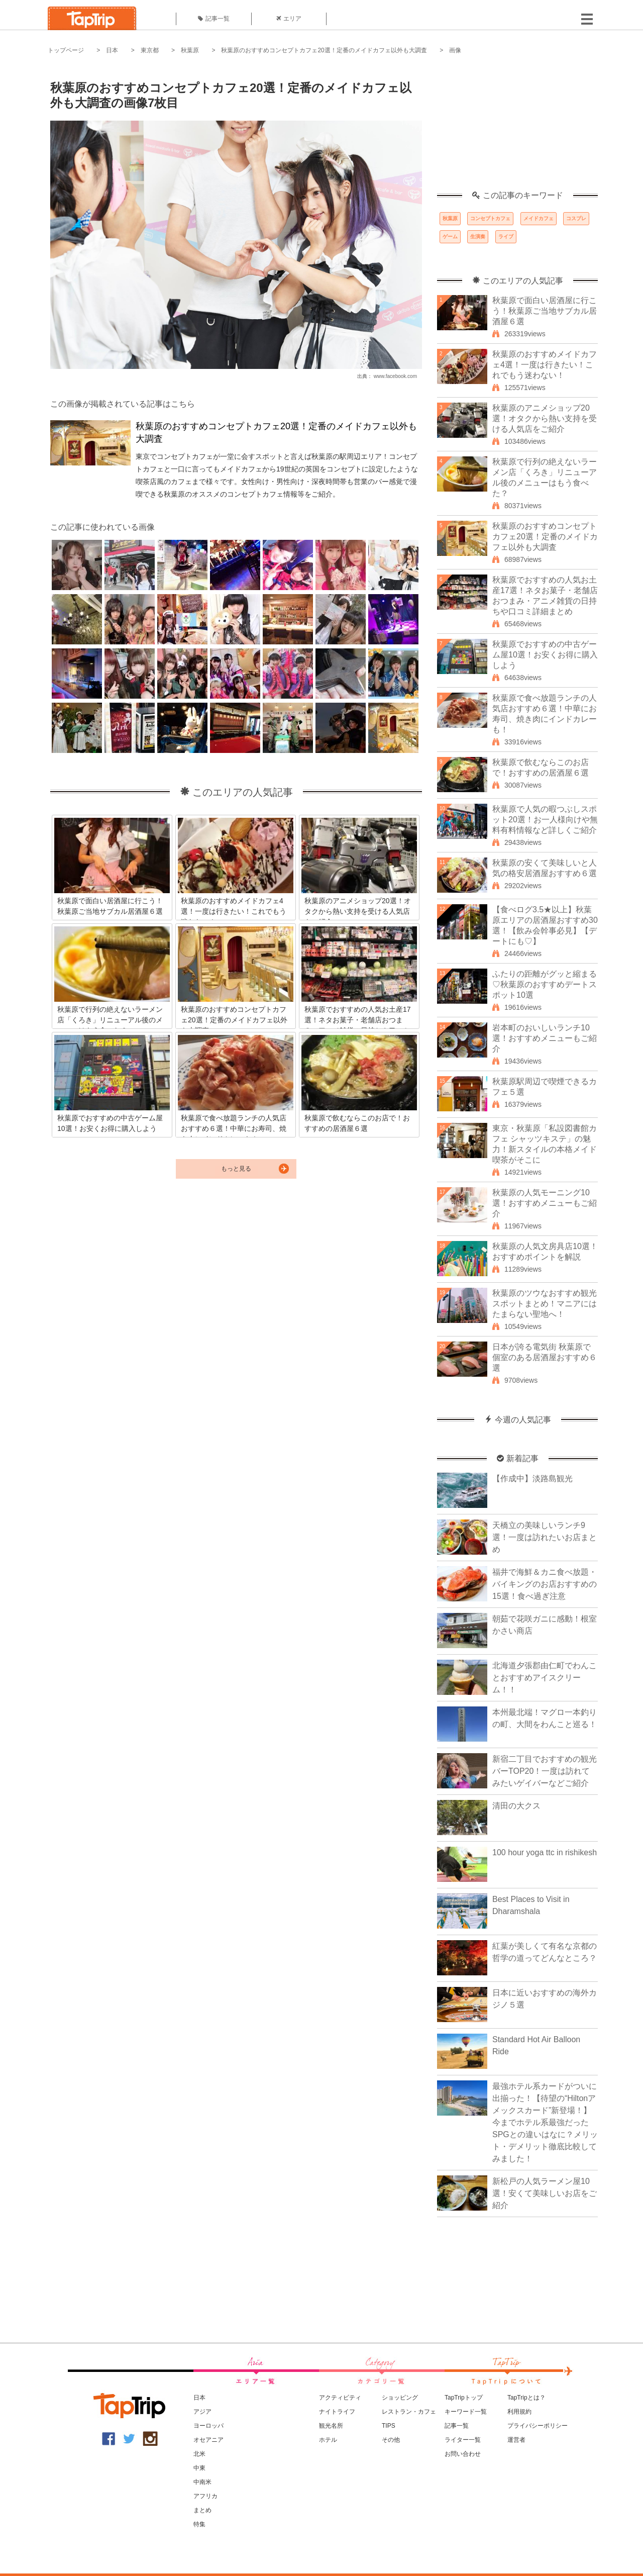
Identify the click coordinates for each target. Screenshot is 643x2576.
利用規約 (519, 2411)
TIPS (388, 2425)
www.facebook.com (395, 376)
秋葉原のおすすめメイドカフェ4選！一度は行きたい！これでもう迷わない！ (544, 364)
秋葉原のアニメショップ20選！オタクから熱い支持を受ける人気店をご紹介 (544, 418)
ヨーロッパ (208, 2425)
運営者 (516, 2439)
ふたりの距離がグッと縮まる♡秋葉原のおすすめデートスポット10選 (544, 984)
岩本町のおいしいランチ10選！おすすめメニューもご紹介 (544, 1038)
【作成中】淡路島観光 (532, 1478)
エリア (288, 18)
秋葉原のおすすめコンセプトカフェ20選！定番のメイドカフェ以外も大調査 (323, 50)
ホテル (328, 2439)
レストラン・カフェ (409, 2411)
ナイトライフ (337, 2411)
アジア (202, 2411)
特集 (199, 2524)
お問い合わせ (463, 2453)
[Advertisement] (517, 128)
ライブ (505, 236)
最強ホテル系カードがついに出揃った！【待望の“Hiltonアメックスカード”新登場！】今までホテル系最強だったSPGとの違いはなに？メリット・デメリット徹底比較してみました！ (545, 2122)
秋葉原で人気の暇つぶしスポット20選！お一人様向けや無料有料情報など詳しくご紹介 (545, 819)
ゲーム (450, 236)
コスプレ (576, 218)
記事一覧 (214, 18)
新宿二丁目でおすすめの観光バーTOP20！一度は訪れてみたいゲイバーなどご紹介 (544, 1771)
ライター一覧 (463, 2439)
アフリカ (205, 2496)
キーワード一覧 (466, 2411)
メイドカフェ (538, 218)
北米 (199, 2453)
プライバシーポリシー (537, 2425)
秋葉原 (190, 50)
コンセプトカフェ (490, 218)
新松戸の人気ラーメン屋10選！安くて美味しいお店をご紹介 (544, 2193)
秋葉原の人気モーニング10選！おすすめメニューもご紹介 (544, 1203)
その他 (391, 2439)
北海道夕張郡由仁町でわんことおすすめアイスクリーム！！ (544, 1677)
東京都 (150, 50)
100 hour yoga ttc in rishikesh (544, 1852)
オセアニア (208, 2439)
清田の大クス (516, 1805)
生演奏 (477, 236)
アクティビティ (340, 2397)
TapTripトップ (464, 2397)
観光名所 (331, 2425)
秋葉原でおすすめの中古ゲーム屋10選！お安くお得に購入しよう (545, 655)
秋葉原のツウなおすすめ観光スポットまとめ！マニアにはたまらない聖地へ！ (544, 1303)
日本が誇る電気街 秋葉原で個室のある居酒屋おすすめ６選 (544, 1357)
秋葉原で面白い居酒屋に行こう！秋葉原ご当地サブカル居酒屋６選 (544, 311)
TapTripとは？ (526, 2397)
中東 (199, 2467)
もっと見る (236, 1168)
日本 (112, 50)
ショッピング (400, 2397)
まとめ (202, 2510)
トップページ (66, 50)
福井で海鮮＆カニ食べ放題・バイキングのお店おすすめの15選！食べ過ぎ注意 (544, 1584)
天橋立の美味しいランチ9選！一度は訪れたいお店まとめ (544, 1537)
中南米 (202, 2482)
